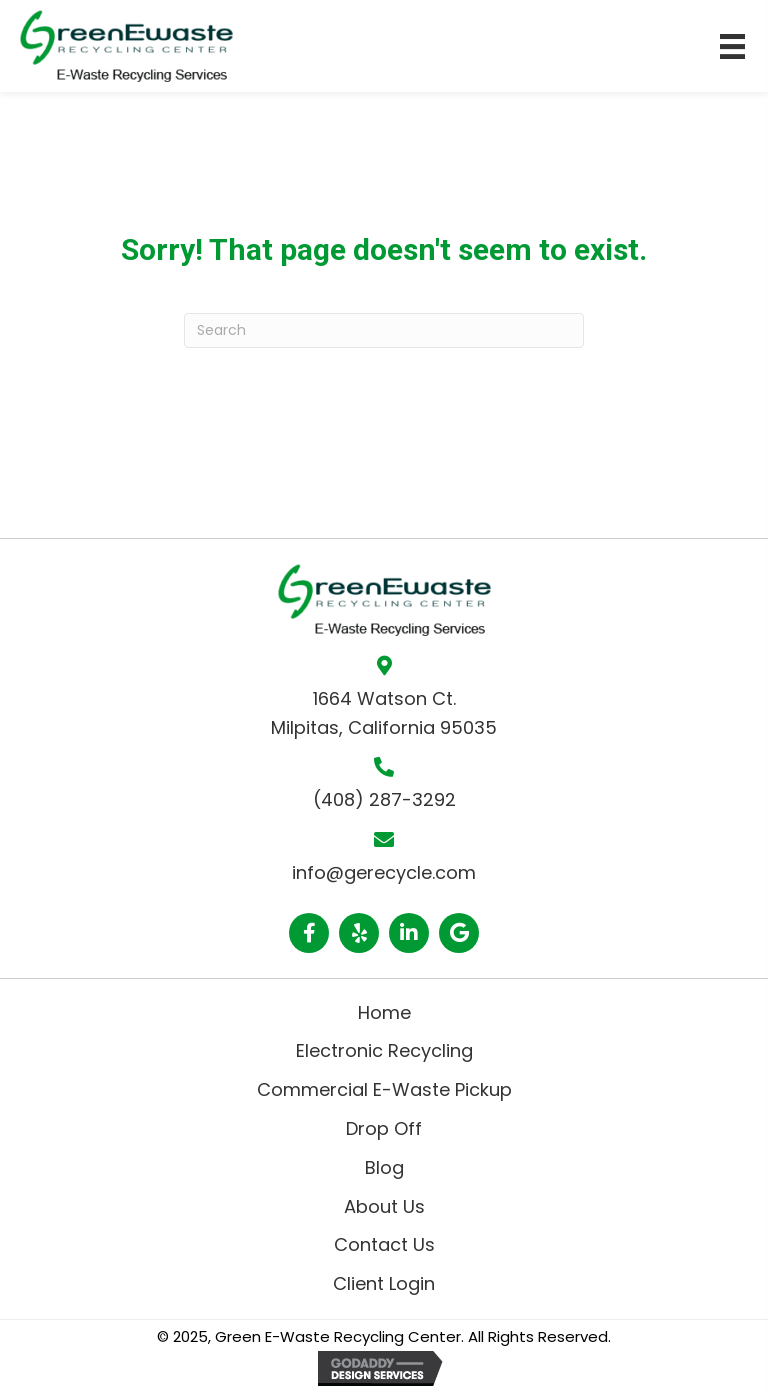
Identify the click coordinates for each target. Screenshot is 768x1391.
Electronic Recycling (384, 1050)
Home (384, 1012)
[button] (309, 933)
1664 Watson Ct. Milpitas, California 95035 (384, 713)
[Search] (384, 330)
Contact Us (384, 1244)
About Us (384, 1206)
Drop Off (384, 1128)
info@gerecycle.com (384, 872)
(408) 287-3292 (384, 799)
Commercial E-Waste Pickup (384, 1089)
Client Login (384, 1283)
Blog (384, 1167)
